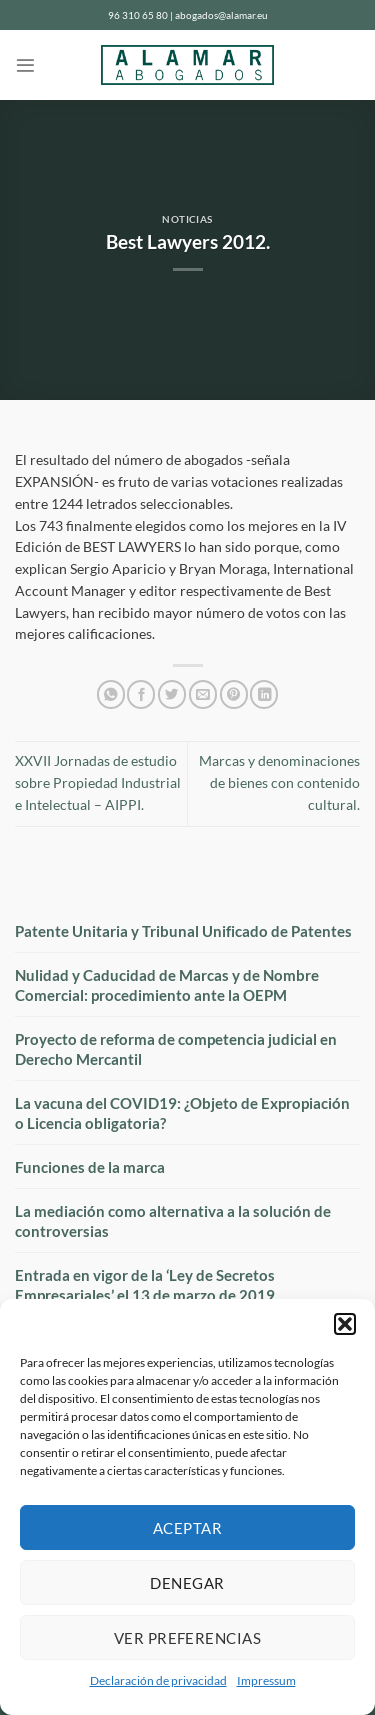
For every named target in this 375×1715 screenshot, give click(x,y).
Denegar (187, 1583)
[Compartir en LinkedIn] (264, 694)
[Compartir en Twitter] (172, 694)
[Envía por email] (203, 694)
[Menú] (25, 65)
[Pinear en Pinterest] (234, 694)
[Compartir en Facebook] (141, 694)
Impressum (266, 1680)
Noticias (187, 219)
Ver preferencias (187, 1638)
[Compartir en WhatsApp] (111, 694)
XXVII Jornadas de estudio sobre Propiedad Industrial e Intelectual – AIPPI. (98, 783)
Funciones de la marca (90, 1167)
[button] (345, 1324)
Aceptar (187, 1528)
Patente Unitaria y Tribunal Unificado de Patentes (183, 931)
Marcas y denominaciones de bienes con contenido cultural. (279, 783)
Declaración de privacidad (158, 1680)
